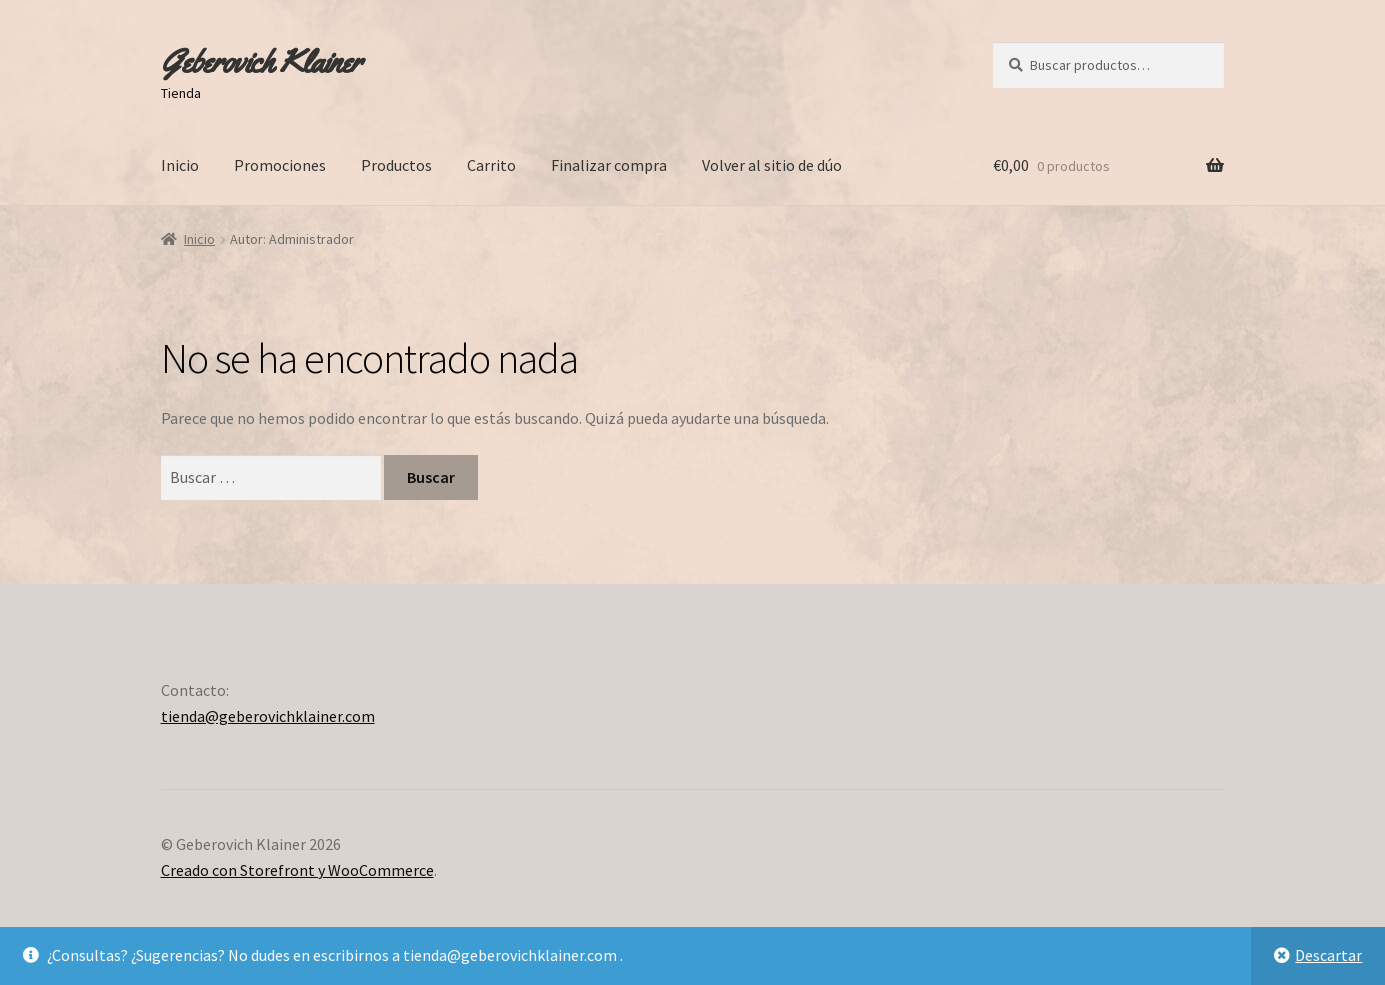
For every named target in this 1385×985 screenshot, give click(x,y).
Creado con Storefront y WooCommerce (297, 870)
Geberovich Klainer (261, 61)
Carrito (491, 165)
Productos (396, 165)
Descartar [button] (1328, 955)
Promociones (280, 165)
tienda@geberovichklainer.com (268, 716)
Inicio (180, 165)
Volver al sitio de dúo (772, 165)
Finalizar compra (609, 165)
